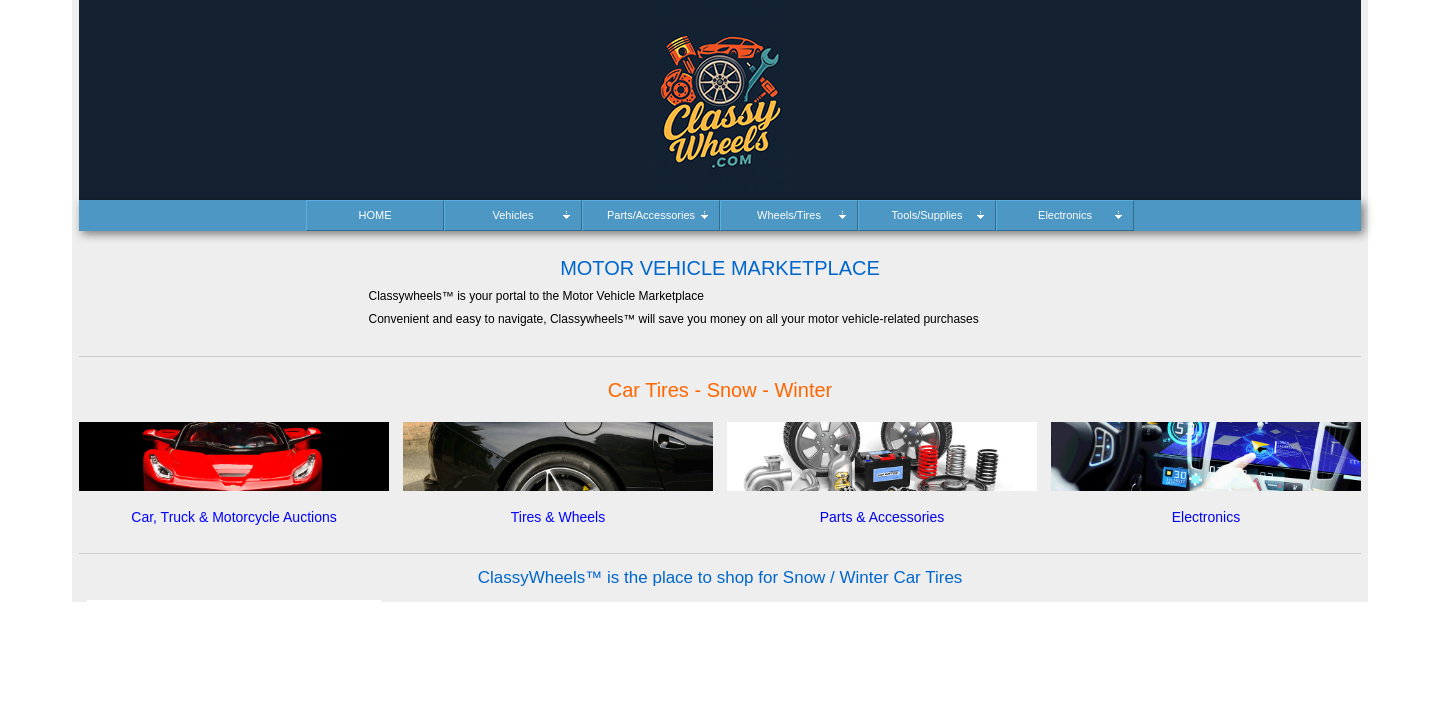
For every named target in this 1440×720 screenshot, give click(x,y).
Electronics (1206, 517)
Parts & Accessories (882, 517)
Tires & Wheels (558, 517)
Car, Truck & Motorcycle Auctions (233, 517)
